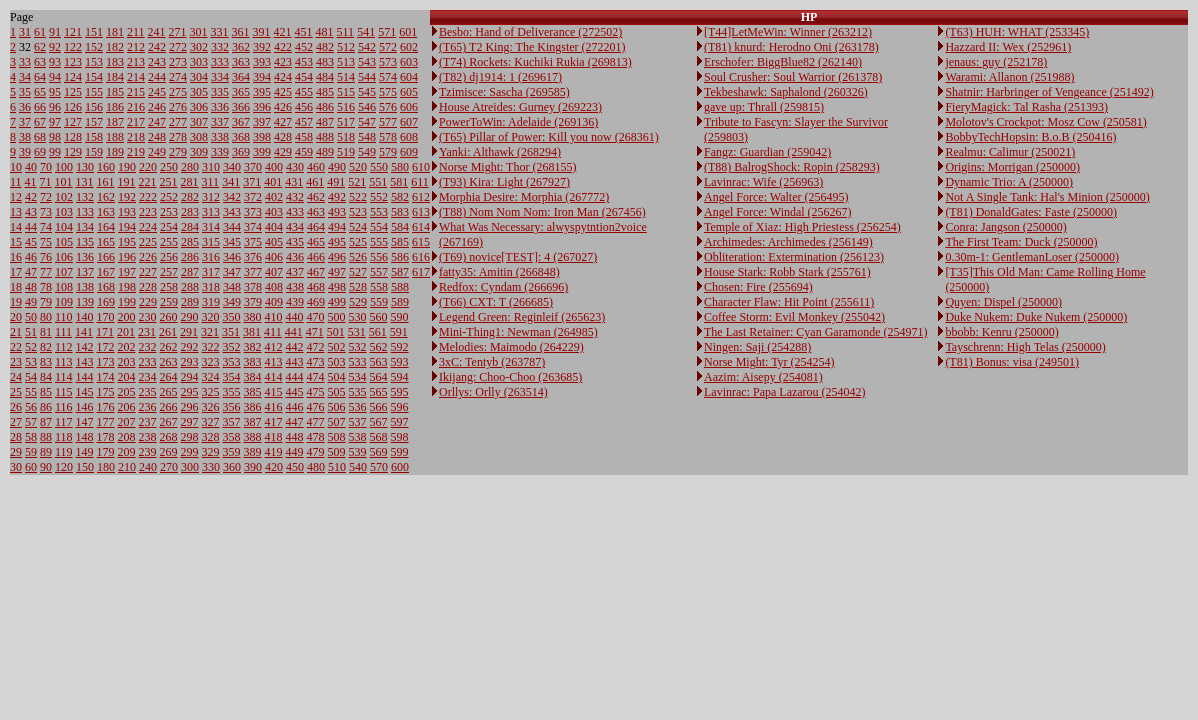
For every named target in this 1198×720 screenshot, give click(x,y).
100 (64, 167)
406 (274, 257)
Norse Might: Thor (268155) (507, 167)
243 (157, 62)
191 (127, 182)
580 (400, 167)
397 (262, 122)
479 (316, 452)
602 (409, 47)
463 (316, 212)
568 (379, 437)
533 (358, 362)
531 (357, 332)
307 (199, 122)
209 (127, 452)
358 (232, 437)
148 (85, 437)
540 (358, 467)
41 (31, 182)
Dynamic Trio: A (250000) (1009, 182)
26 (16, 407)
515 (346, 92)
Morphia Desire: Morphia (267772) (524, 197)
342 (232, 197)
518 (346, 137)
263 (169, 362)
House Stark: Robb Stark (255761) (787, 272)
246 (157, 107)
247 (157, 122)
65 (40, 92)
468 (316, 287)
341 (231, 182)
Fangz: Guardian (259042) (767, 152)
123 (73, 62)
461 (315, 182)
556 (379, 257)
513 (346, 62)
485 (325, 92)
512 (346, 47)
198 (127, 287)
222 (148, 197)
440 (295, 317)
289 (190, 302)
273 (178, 62)
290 (190, 317)
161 (106, 182)
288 (190, 287)
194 (127, 227)
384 (253, 377)
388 (253, 437)
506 (337, 407)
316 (211, 257)
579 (388, 152)
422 (283, 47)
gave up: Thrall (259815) (764, 107)
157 (94, 122)
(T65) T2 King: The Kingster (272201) (532, 47)
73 (46, 212)
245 (157, 92)
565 (379, 392)
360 (232, 467)
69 (40, 152)
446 (295, 407)
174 (106, 377)
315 (211, 242)
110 (64, 317)
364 (241, 77)
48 (31, 287)
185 (115, 92)
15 (16, 242)
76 (46, 257)
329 (211, 452)
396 (262, 107)
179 (106, 452)
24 (16, 377)
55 (31, 392)
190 (127, 167)
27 (16, 422)
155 (94, 92)
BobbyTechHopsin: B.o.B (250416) (1030, 137)
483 (325, 62)
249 (157, 152)
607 (409, 122)
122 (73, 47)
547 (367, 122)
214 (136, 77)
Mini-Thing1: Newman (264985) (518, 332)
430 (295, 167)
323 (211, 362)
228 (148, 287)
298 (190, 437)
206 (127, 407)
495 (337, 242)
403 (274, 212)
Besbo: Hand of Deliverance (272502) (530, 32)
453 (304, 62)
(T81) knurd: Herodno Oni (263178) (791, 47)
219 (136, 152)
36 (25, 107)
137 (85, 272)
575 (388, 92)
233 (148, 362)
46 (31, 257)
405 (274, 242)
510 (337, 467)
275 (178, 92)
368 (241, 137)
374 (253, 227)
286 (190, 257)
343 (232, 212)
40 (31, 167)
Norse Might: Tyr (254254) (769, 362)
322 (211, 347)
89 (46, 452)
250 (169, 167)
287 (190, 272)
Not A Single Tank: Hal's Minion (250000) (1047, 197)
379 (253, 302)
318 (211, 287)
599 (400, 452)
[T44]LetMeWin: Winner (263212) (788, 32)
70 (46, 167)
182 (115, 47)
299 (190, 452)
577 (388, 122)
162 (106, 197)
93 (55, 62)
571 (387, 32)
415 (274, 392)
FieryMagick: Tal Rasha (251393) (1026, 107)
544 (367, 77)
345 (232, 242)
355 (232, 392)
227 (148, 272)
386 (253, 407)
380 (253, 317)
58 (31, 437)
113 (64, 362)
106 (64, 257)
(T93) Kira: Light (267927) (504, 182)
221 (148, 182)
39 (25, 152)
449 (295, 452)
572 (388, 47)
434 (295, 227)
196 (127, 257)
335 (220, 92)
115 (64, 392)
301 (199, 32)
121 (73, 32)
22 (16, 347)
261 (168, 332)
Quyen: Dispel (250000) (1003, 302)
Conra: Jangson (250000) (1005, 227)
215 (136, 92)
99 (55, 152)
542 (367, 47)
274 (178, 77)
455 (304, 92)
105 (64, 242)
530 (358, 317)
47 (31, 272)
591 (399, 332)
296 (190, 407)
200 (127, 317)
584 (400, 227)
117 (64, 422)
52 (31, 347)
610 (421, 167)
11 (16, 182)
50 (31, 317)
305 (199, 92)
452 (304, 47)
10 (16, 167)
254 (169, 227)
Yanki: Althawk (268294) (500, 152)
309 (199, 152)
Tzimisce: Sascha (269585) (504, 92)
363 (241, 62)
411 (273, 332)
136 (85, 257)
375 (253, 242)
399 (262, 152)
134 (85, 227)
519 (346, 152)
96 (55, 107)
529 (358, 302)
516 (346, 107)
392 (262, 47)
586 (400, 257)
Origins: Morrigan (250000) (1012, 167)
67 (40, 122)
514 (346, 77)
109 (64, 302)
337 (220, 122)
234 (148, 377)
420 (274, 467)
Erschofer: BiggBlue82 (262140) (783, 62)
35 (25, 92)
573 (388, 62)
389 (253, 452)
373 (253, 212)
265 (169, 392)
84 (46, 377)
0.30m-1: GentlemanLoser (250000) (1032, 257)
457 (304, 122)
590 (400, 317)
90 (46, 467)
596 (400, 407)
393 (262, 62)
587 (400, 272)
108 (64, 287)
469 (316, 302)
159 (94, 152)
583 (400, 212)
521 (357, 182)
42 (31, 197)
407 (274, 272)
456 (304, 107)
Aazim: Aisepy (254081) (763, 377)
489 (325, 152)
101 (64, 182)
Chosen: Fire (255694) (758, 287)
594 (400, 377)
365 (241, 92)
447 (295, 422)
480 (316, 467)
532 (358, 347)
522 (358, 197)
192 (127, 197)
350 (232, 317)
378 (253, 287)
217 (136, 122)
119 (64, 452)
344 (232, 227)
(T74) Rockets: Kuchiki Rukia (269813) (535, 62)
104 (64, 227)
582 (400, 197)
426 (283, 107)
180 (106, 467)
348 (232, 287)
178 (106, 437)
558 (379, 287)
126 (73, 107)
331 (220, 32)
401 (273, 182)
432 (295, 197)
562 (379, 347)
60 (31, 467)
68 (40, 137)
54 (31, 377)
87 (46, 422)
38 (25, 137)
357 (232, 422)
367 (241, 122)
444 (295, 377)
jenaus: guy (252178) (996, 62)
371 (252, 182)
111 (63, 332)
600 (400, 467)
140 (85, 317)
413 (274, 362)
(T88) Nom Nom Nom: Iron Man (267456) (542, 212)
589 (400, 302)
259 (169, 302)
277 (178, 122)
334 (220, 77)
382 (253, 347)
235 (148, 392)
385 (253, 392)
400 (274, 167)
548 (367, 137)
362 (241, 47)
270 (169, 467)
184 (115, 77)
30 (16, 467)
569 (379, 452)
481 (325, 32)
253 (169, 212)
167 (106, 272)
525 (358, 242)
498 (337, 287)
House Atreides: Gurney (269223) (520, 107)
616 (421, 257)
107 (64, 272)
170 (106, 317)
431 (294, 182)
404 (274, 227)
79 (46, 302)
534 (358, 377)
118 (64, 437)
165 (106, 242)
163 (106, 212)
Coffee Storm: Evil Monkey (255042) (794, 317)
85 (46, 392)
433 (295, 212)
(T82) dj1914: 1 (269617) (500, 77)
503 (337, 362)
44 (31, 227)
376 (253, 257)
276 (178, 107)
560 (379, 317)
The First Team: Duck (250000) (1021, 242)
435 (295, 242)
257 (169, 272)
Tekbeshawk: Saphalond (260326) (786, 92)
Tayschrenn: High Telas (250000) (1025, 347)
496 (337, 257)
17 (16, 272)
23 (16, 362)
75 (46, 242)
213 (136, 62)
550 (379, 167)
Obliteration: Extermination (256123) (794, 257)
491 (336, 182)
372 (253, 197)
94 (55, 77)
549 (367, 152)
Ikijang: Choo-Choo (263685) (510, 377)
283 (190, 212)
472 (316, 347)
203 (127, 362)
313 (211, 212)
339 (220, 152)
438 (295, 287)
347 (232, 272)
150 (85, 467)
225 (148, 242)
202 (127, 347)
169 (106, 302)
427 (283, 122)
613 (421, 212)
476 (316, 407)
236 (148, 407)
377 (253, 272)
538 (358, 437)
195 (127, 242)
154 (94, 77)
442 (295, 347)
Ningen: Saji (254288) (757, 347)
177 (106, 422)
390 (253, 467)
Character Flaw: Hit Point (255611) (789, 302)
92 (55, 47)
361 (241, 32)
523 (358, 212)
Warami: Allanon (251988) (1009, 77)
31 (25, 32)
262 (169, 347)
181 (115, 32)
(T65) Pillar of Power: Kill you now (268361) (549, 137)
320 (211, 317)
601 (408, 32)
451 (304, 32)
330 (211, 467)
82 (46, 347)
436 (295, 257)
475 (316, 392)
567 (379, 422)
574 (388, 77)
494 (337, 227)
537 (358, 422)
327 (211, 422)
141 (84, 332)
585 (400, 242)
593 (400, 362)
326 (211, 407)
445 (295, 392)
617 (421, 272)
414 (274, 377)
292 (190, 347)
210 (127, 467)
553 (379, 212)
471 (315, 332)
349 (232, 302)
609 (409, 152)
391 (262, 32)
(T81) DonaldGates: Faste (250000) (1031, 212)
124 (73, 77)
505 (337, 392)
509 (337, 452)
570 (379, 467)
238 (148, 437)
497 (337, 272)
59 (31, 452)
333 (220, 62)
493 (337, 212)
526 (358, 257)
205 (127, 392)
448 (295, 437)
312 (211, 197)
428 (283, 137)
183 (115, 62)
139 (85, 302)
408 (274, 287)
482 (325, 47)
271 (178, 32)
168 (106, 287)
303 (199, 62)
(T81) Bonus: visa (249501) (1012, 362)
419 (274, 452)
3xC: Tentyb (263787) (492, 362)
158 (94, 137)
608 (409, 137)
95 (55, 92)
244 (157, 77)
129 (73, 152)
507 (337, 422)
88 (46, 437)
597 (400, 422)
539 (358, 452)
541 (366, 32)
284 (190, 227)
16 (16, 257)
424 (283, 77)
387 (253, 422)
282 (190, 197)
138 (85, 287)
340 (232, 167)
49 (31, 302)
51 (31, 332)
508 (337, 437)
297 (190, 422)
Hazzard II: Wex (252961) (1008, 47)
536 (358, 407)
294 (190, 377)
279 (178, 152)
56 (31, 407)
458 (304, 137)
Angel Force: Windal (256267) (778, 212)
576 (388, 107)
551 (378, 182)
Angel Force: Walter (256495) (776, 197)
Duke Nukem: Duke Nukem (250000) (1036, 317)
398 (262, 137)
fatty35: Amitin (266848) (499, 272)
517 (346, 122)
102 (64, 197)
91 (55, 32)
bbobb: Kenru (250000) (1001, 332)
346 (232, 257)
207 (127, 422)
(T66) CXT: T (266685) (496, 302)
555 (379, 242)
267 (169, 422)
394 (262, 77)
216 (136, 107)
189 (115, 152)
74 (46, 227)
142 (85, 347)
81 (46, 332)
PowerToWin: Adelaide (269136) (518, 122)
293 (190, 362)
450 (295, 467)
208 (127, 437)
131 (85, 182)
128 (73, 137)
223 (148, 212)
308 (199, 137)
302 (199, 47)
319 (211, 302)
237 (148, 422)
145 (85, 392)
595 (400, 392)
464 (316, 227)
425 (283, 92)
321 (210, 332)
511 (346, 32)
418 (274, 437)
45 (31, 242)
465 (316, 242)
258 (169, 287)
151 (94, 32)
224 (148, 227)
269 (169, 452)
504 (337, 377)
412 (274, 347)
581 (399, 182)
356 (232, 407)
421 (283, 32)
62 (40, 47)
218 (136, 137)
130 (85, 167)
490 (337, 167)
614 (421, 227)
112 (64, 347)
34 (25, 77)
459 (304, 152)
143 (85, 362)
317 (211, 272)
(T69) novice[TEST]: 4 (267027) (518, 257)
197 (127, 272)
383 (253, 362)
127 (73, 122)
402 (274, 197)
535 (358, 392)
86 (46, 407)
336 (220, 107)
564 (379, 377)
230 (148, 317)
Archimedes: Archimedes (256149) (788, 242)
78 (46, 287)
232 (148, 347)
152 (94, 47)
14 (16, 227)
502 (337, 347)
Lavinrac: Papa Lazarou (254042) (785, 392)
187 (115, 122)
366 (241, 107)
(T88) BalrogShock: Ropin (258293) (792, 167)
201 (126, 332)
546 (367, 107)
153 (94, 62)
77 (46, 272)
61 (40, 32)
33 (25, 62)
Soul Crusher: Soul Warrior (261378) (793, 77)
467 (316, 272)
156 (94, 107)
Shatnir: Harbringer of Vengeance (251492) (1049, 92)
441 (294, 332)
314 (211, 227)
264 (169, 377)
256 (169, 257)
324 (211, 377)
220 (148, 167)
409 (274, 302)
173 (106, 362)
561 (378, 332)
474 (316, 377)
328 (211, 437)
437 (295, 272)
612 (421, 197)
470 (316, 317)
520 (358, 167)
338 (220, 137)
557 (379, 272)
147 (85, 422)
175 (106, 392)
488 (325, 137)
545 (367, 92)
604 (409, 77)
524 (358, 227)
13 (16, 212)
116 (64, 407)
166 (106, 257)
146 (85, 407)
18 (16, 287)
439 (295, 302)
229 (148, 302)
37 (25, 122)
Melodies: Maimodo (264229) (511, 347)
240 (148, 467)
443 (295, 362)
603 (409, 62)
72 (46, 197)
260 (169, 317)
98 (55, 137)
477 (316, 422)
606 (409, 107)
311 (211, 182)
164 (106, 227)
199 (127, 302)
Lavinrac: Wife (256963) (763, 182)
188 (115, 137)
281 (190, 182)
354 (232, 377)
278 (178, 137)
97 (55, 122)
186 (115, 107)
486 (325, 107)
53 (31, 362)
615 (421, 242)
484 (325, 77)
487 (325, 122)
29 (16, 452)
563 (379, 362)
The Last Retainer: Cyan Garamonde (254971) (816, 332)
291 (189, 332)
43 (31, 212)
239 (148, 452)
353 (232, 362)
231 (147, 332)
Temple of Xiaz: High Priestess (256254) (802, 227)
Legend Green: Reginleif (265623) (522, 317)
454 (304, 77)
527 (358, 272)
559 (379, 302)
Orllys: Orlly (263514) (493, 392)
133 (85, 212)
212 (136, 47)
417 (274, 422)
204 (127, 377)
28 (16, 437)
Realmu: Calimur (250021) (1010, 152)
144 (85, 377)
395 (262, 92)
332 (220, 47)
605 (409, 92)
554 (379, 227)
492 (337, 197)
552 (379, 197)
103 (64, 212)
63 (40, 62)
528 (358, 287)
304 (199, 77)
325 (211, 392)
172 (106, 347)
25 (16, 392)
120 (64, 467)
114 (64, 377)
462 (316, 197)
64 (40, 77)
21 (16, 332)
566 (379, 407)
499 (337, 302)
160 (106, 167)
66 (40, 107)
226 (148, 257)
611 (420, 182)
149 (85, 452)
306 (199, 107)
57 (31, 422)
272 (178, 47)
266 (169, 407)
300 (190, 467)
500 (337, 317)
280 (190, 167)
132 (85, 197)
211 (136, 32)
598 (400, 437)
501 (336, 332)
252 (169, 197)
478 (316, 437)
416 (274, 407)
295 (190, 392)
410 (274, 317)
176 (106, 407)
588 (400, 287)
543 (367, 62)
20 (16, 317)
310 (211, 167)
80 (46, 317)
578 (388, 137)
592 (400, 347)
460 (316, 167)
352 (232, 347)
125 (73, 92)
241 (157, 32)
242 (157, 47)
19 (16, 302)
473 (316, 362)
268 (169, 437)
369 (241, 152)
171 (105, 332)
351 (231, 332)
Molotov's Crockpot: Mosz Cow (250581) (1046, 122)
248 (157, 137)
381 (252, 332)
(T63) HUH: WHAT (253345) (1017, 32)
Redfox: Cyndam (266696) (503, 287)
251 (169, 182)
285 (190, 242)
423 (283, 62)
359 (232, 452)
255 (169, 242)
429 (283, 152)
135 (85, 242)
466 (316, 257)
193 (127, 212)
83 (46, 362)
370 (253, 167)
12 (16, 197)
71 (46, 182)
